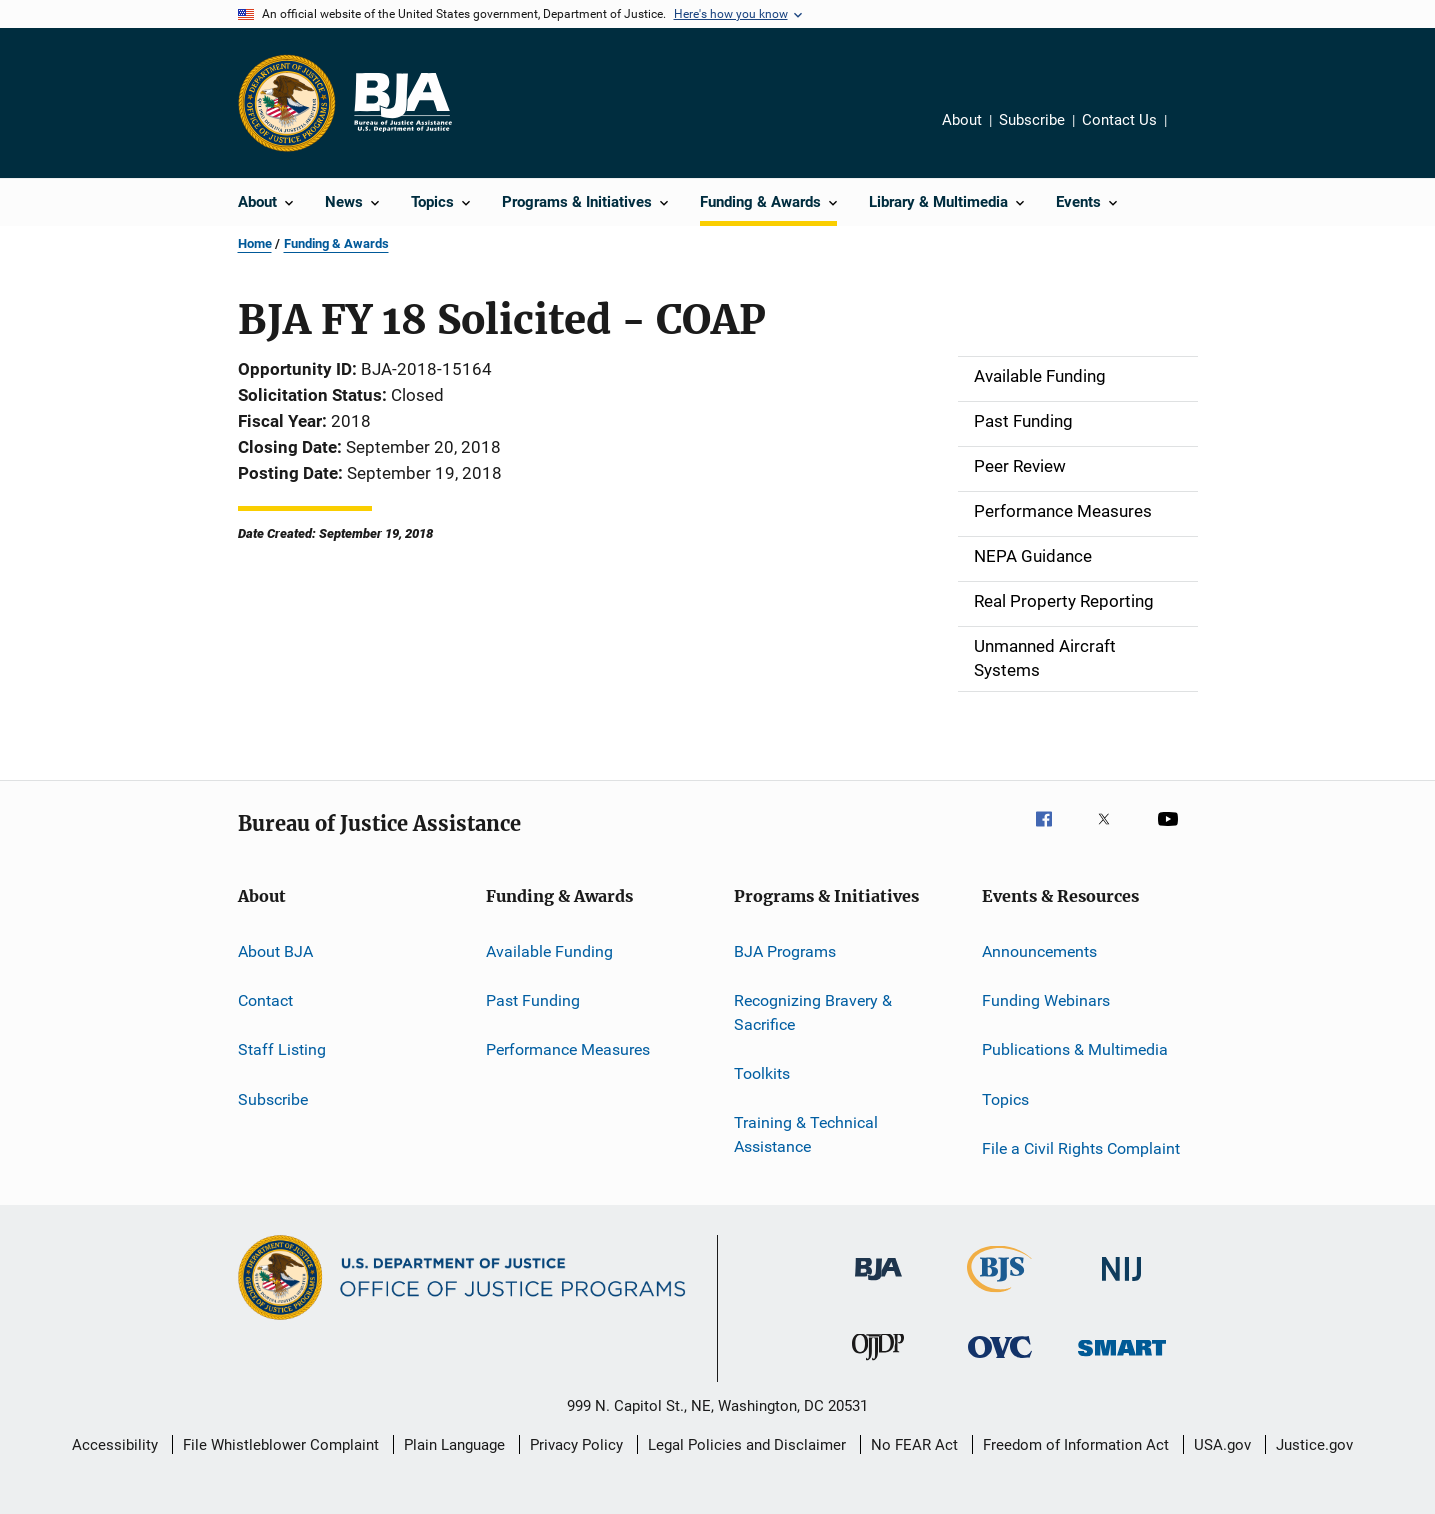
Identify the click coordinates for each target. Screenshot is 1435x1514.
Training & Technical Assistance (806, 1134)
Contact (265, 1000)
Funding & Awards (336, 243)
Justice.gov (1314, 1445)
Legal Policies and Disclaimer (747, 1445)
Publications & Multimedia (1075, 1049)
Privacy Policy (576, 1445)
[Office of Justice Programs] (287, 103)
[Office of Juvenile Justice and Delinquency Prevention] (878, 1364)
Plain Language (454, 1445)
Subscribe (1032, 120)
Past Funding (533, 1000)
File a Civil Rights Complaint (1081, 1148)
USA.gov (1222, 1445)
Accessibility (115, 1445)
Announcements (1039, 950)
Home (255, 243)
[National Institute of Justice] (1122, 1284)
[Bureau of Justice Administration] (878, 1284)
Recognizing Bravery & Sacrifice (813, 1012)
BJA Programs (785, 950)
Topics (1005, 1098)
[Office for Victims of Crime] (1000, 1361)
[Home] (402, 103)
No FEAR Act (914, 1445)
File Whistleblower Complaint (281, 1445)
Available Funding (549, 950)
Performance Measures (568, 1049)
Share (1198, 134)
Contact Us (1119, 120)
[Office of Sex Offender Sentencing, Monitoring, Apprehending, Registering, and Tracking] (1122, 1359)
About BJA (275, 950)
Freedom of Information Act (1076, 1445)
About (962, 120)
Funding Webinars (1046, 1000)
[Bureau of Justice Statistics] (999, 1296)
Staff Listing (282, 1049)
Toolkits (762, 1073)
